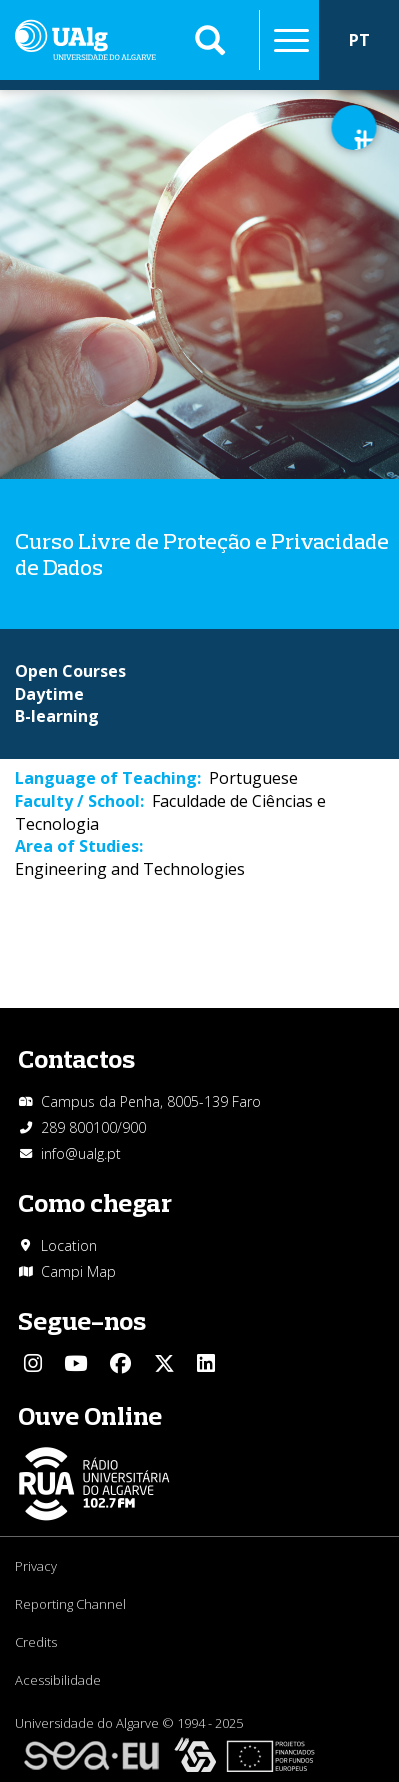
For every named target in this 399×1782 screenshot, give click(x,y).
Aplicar (210, 40)
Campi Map (78, 1271)
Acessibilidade (58, 1680)
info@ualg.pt (81, 1153)
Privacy (36, 1566)
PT (359, 40)
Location (69, 1245)
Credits (36, 1642)
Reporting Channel (70, 1604)
